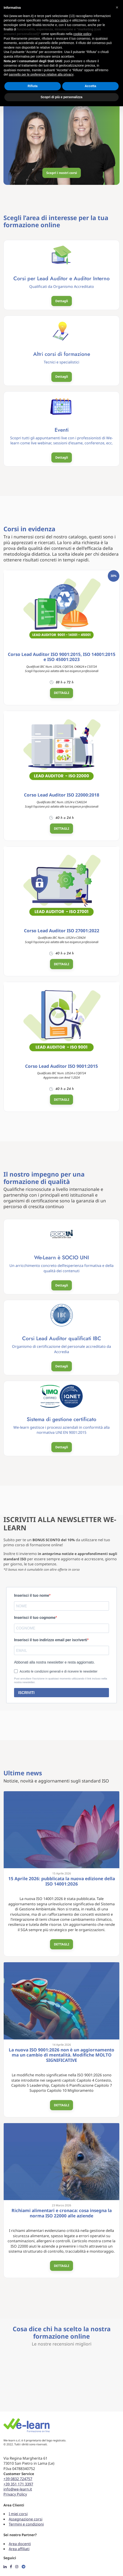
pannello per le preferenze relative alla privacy (41, 74)
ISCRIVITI (26, 1693)
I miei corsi (18, 2513)
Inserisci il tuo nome (31, 1595)
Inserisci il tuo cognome (35, 1618)
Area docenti (20, 2543)
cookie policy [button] (82, 34)
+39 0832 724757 (17, 2478)
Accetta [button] (90, 86)
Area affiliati (19, 2548)
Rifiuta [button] (33, 86)
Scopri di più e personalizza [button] (61, 97)
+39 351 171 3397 (18, 2484)
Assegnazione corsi (25, 2519)
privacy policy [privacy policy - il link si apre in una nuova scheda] (59, 20)
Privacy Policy (15, 2494)
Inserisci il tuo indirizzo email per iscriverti (50, 1640)
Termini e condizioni (26, 2524)
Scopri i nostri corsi (61, 173)
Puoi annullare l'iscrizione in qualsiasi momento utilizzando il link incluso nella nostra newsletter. (60, 1680)
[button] (117, 7)
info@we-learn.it (17, 2489)
